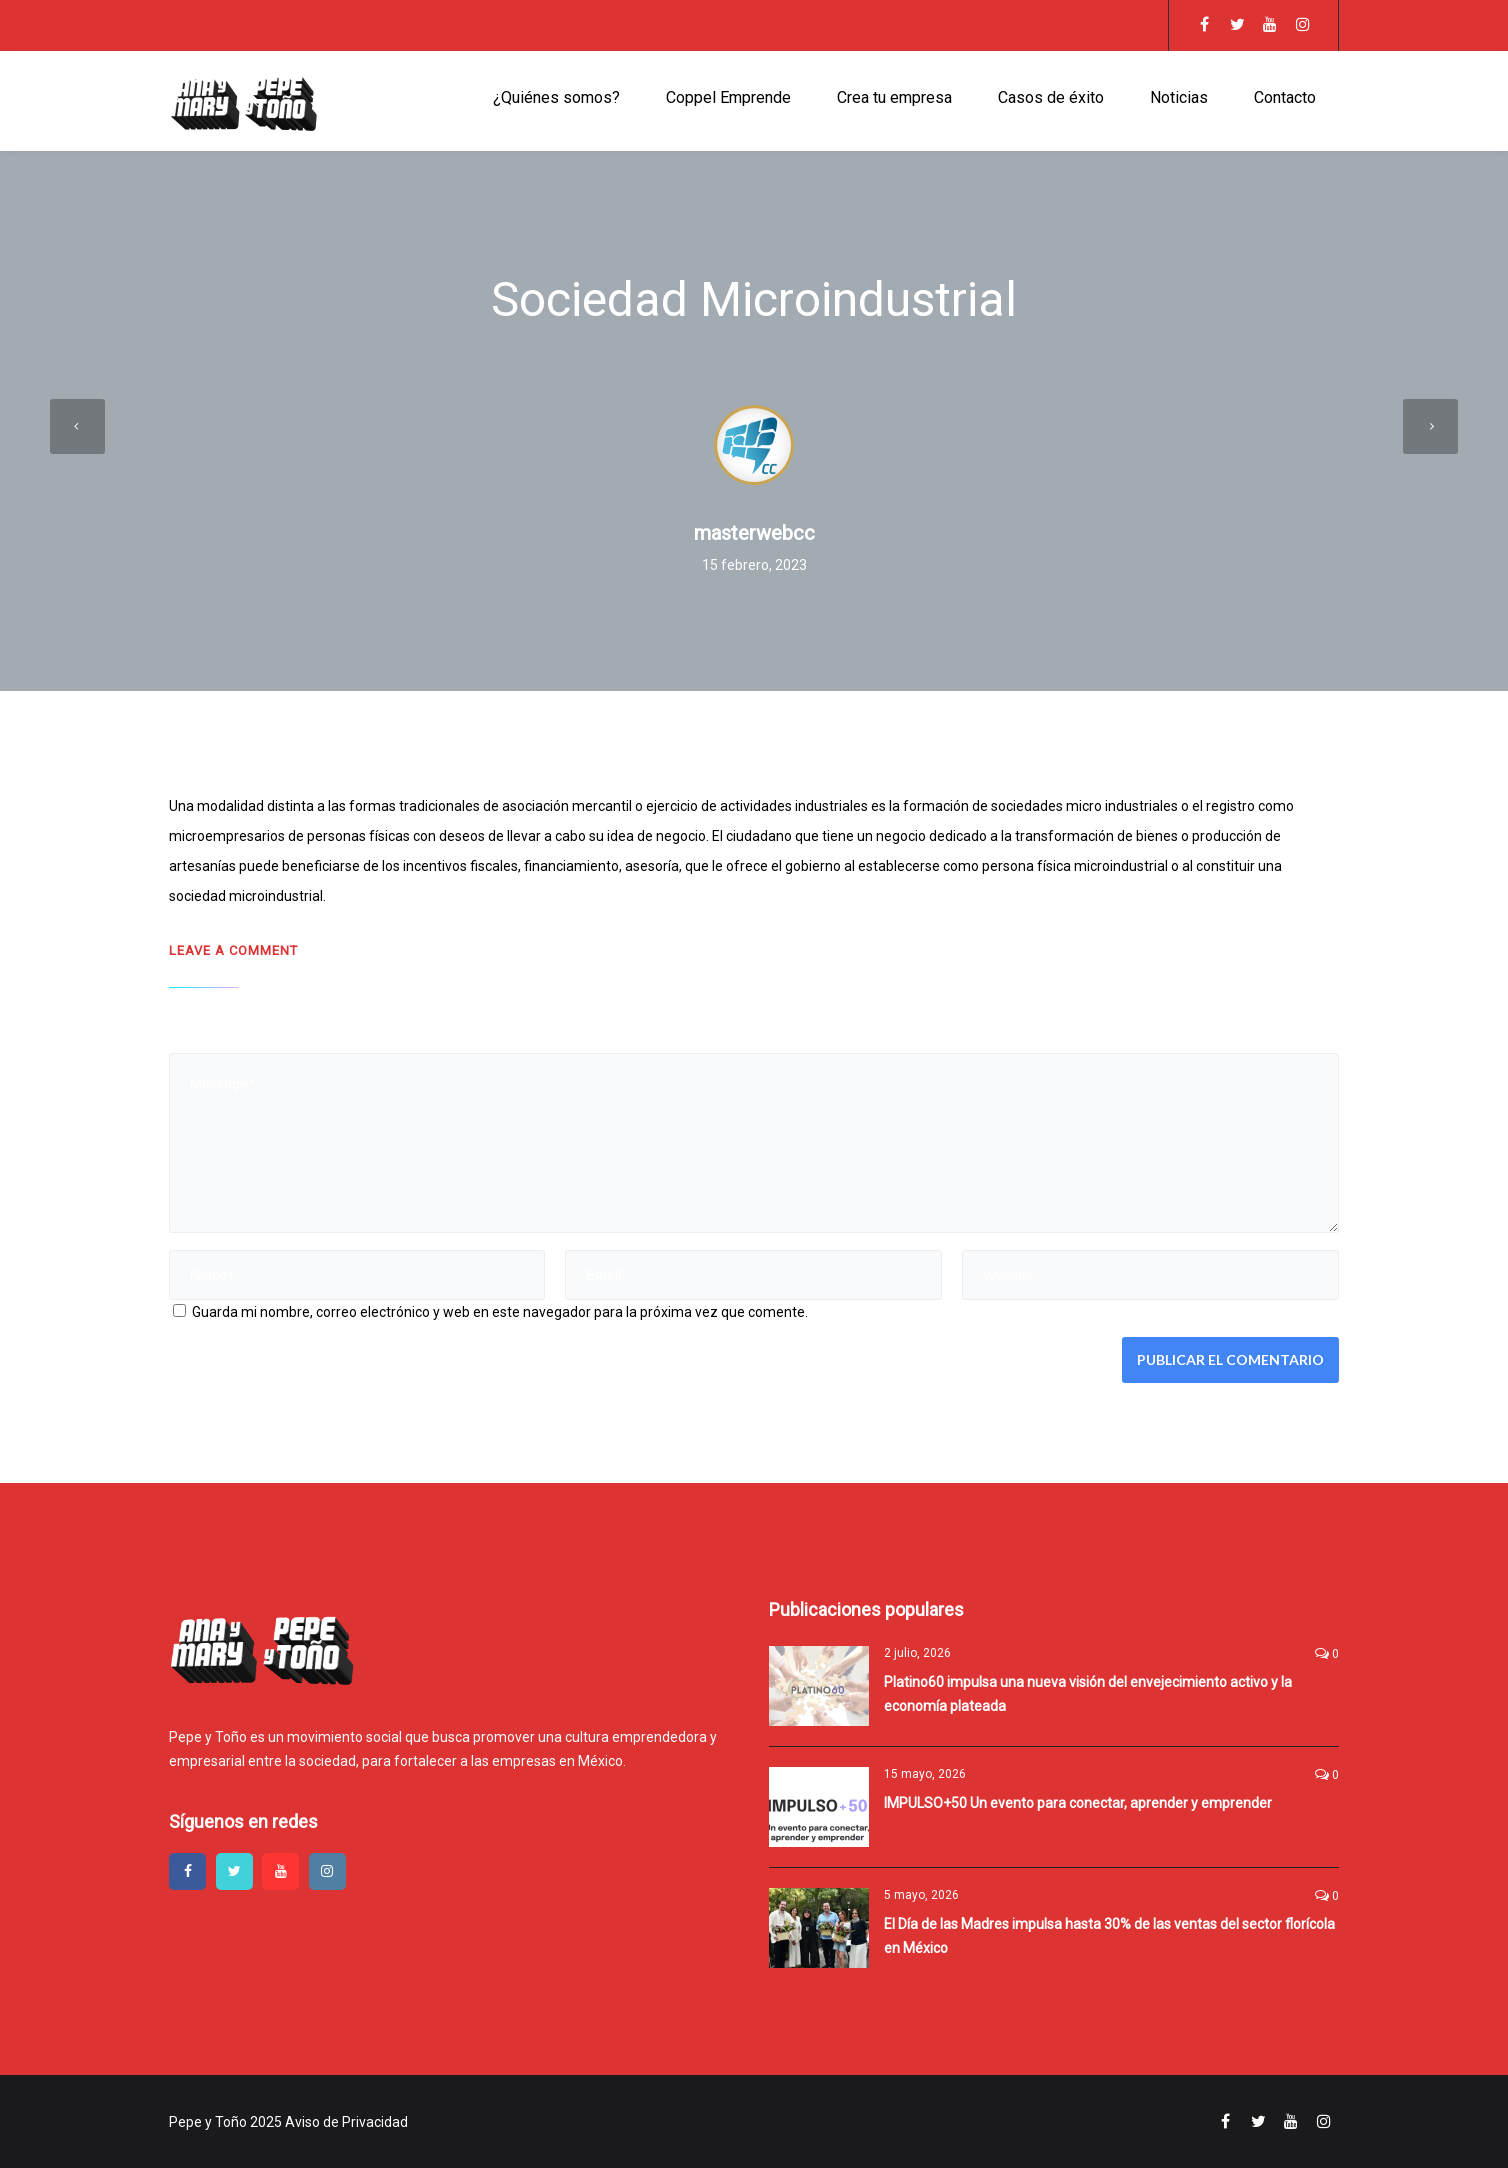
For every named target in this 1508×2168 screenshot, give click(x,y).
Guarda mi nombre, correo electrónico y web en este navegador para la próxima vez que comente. (500, 1312)
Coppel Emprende (728, 97)
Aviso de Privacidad (346, 2122)
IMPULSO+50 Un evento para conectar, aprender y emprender (1078, 1803)
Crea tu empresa (894, 97)
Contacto (1285, 97)
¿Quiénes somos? (556, 97)
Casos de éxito (1051, 97)
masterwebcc (754, 533)
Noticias (1179, 97)
